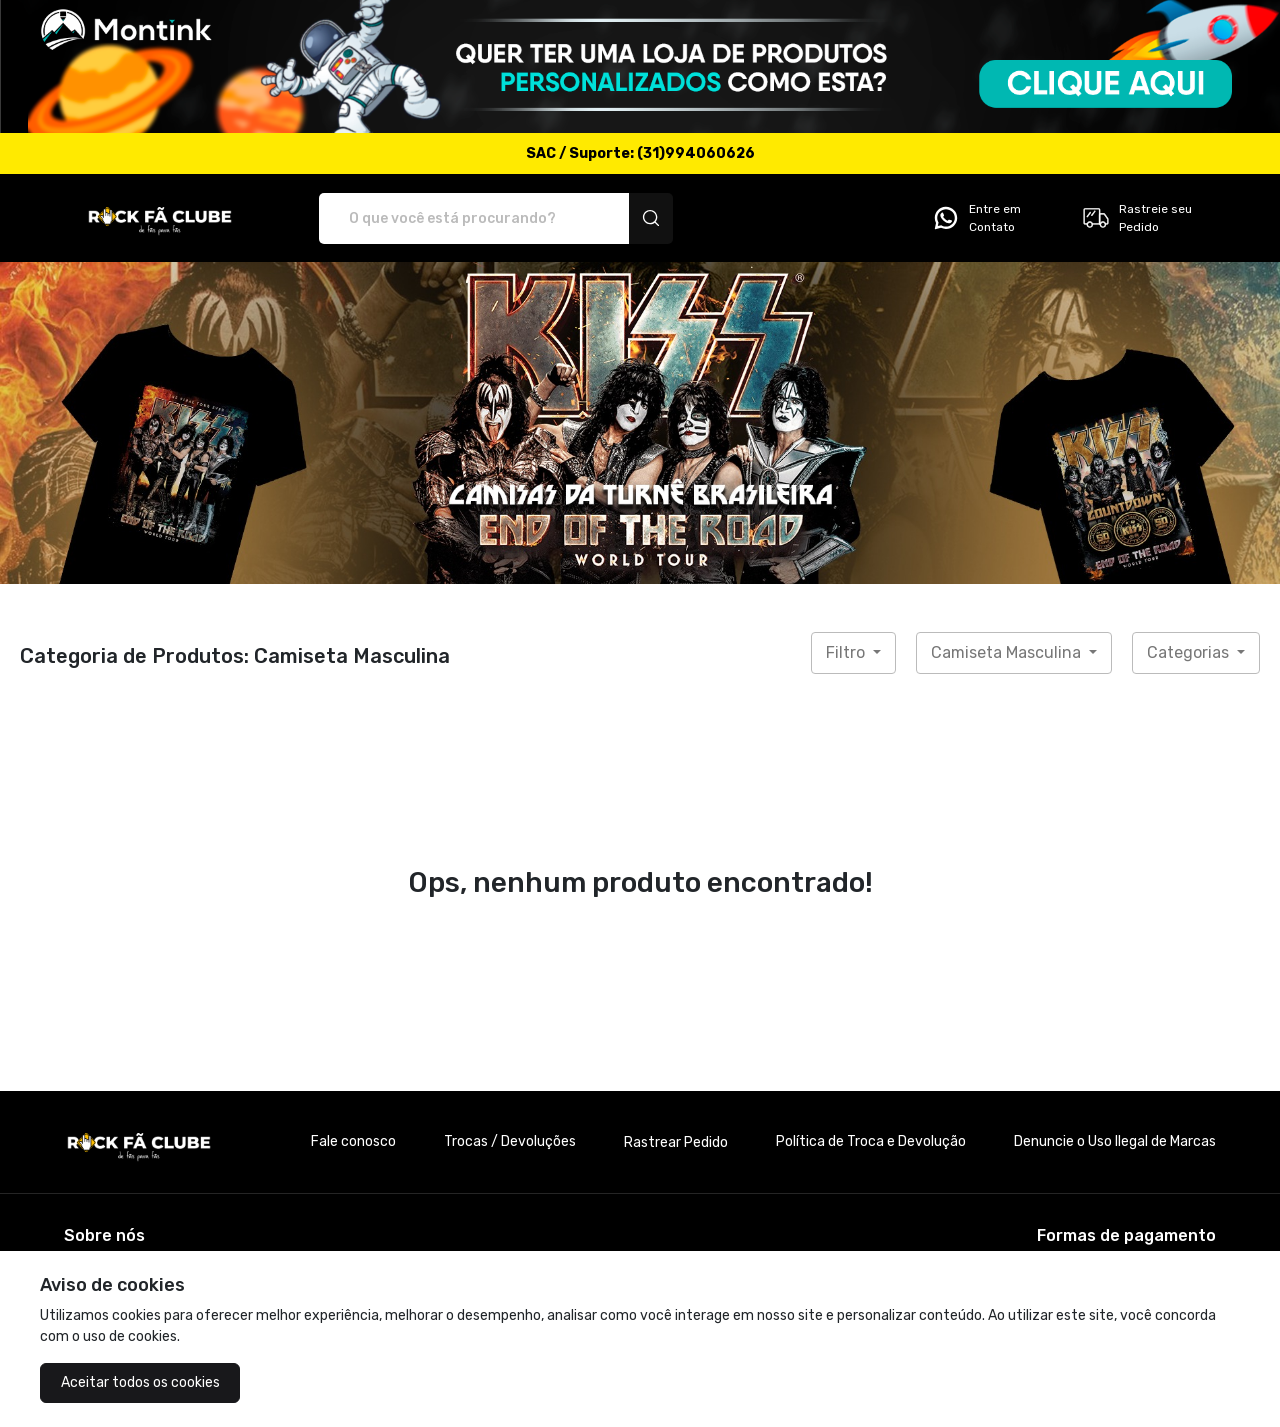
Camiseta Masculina (1008, 652)
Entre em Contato (976, 218)
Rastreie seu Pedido (1136, 218)
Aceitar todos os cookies (140, 1382)
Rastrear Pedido (676, 1142)
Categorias (1190, 652)
